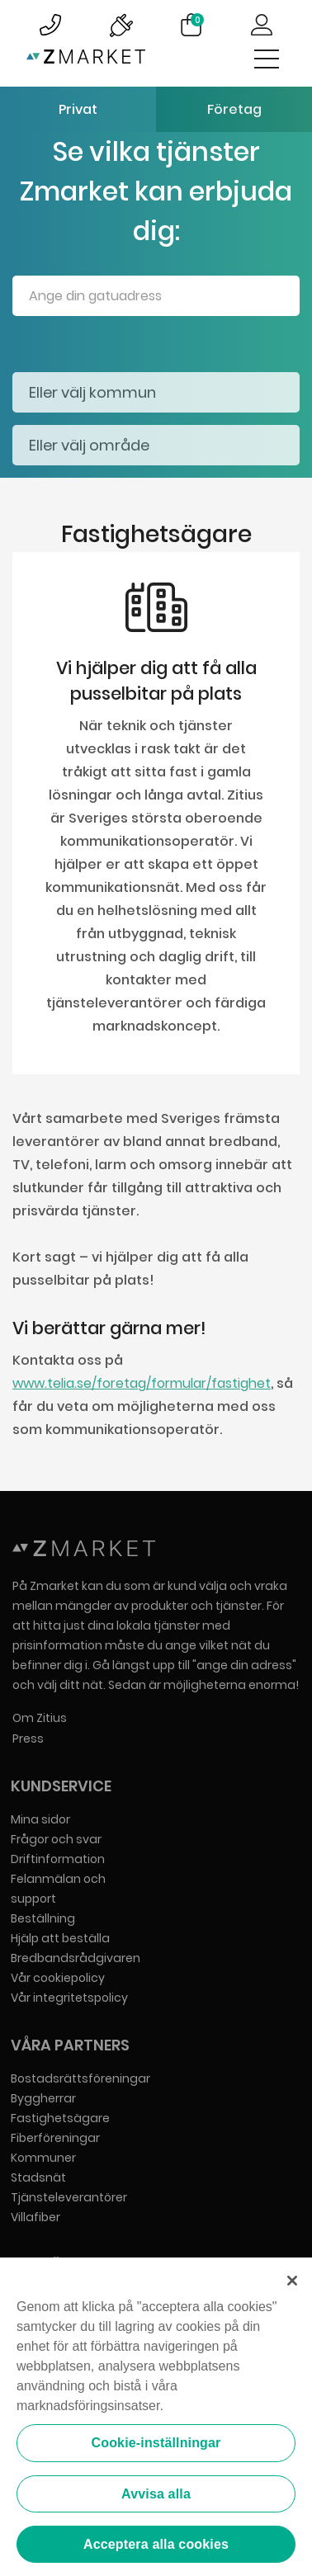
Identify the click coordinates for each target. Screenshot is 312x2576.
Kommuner (43, 2157)
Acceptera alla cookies (156, 2546)
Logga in (261, 24)
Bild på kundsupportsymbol (50, 24)
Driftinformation (58, 1859)
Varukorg (197, 19)
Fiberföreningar (55, 2138)
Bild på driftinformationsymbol (120, 24)
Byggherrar (43, 2098)
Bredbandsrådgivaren (75, 1958)
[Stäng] (292, 2282)
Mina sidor (40, 1819)
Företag (234, 109)
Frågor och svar (56, 1839)
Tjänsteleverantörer (69, 2197)
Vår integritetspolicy (69, 1997)
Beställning (43, 1918)
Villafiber (35, 2217)
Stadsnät (38, 2177)
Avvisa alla (156, 2495)
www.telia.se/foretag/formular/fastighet (141, 1383)
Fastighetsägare (60, 2118)
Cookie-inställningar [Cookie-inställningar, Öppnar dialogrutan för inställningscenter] (156, 2444)
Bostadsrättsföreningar (80, 2078)
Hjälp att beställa (60, 1938)
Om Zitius (39, 1718)
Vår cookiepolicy (58, 1978)
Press (28, 1738)
